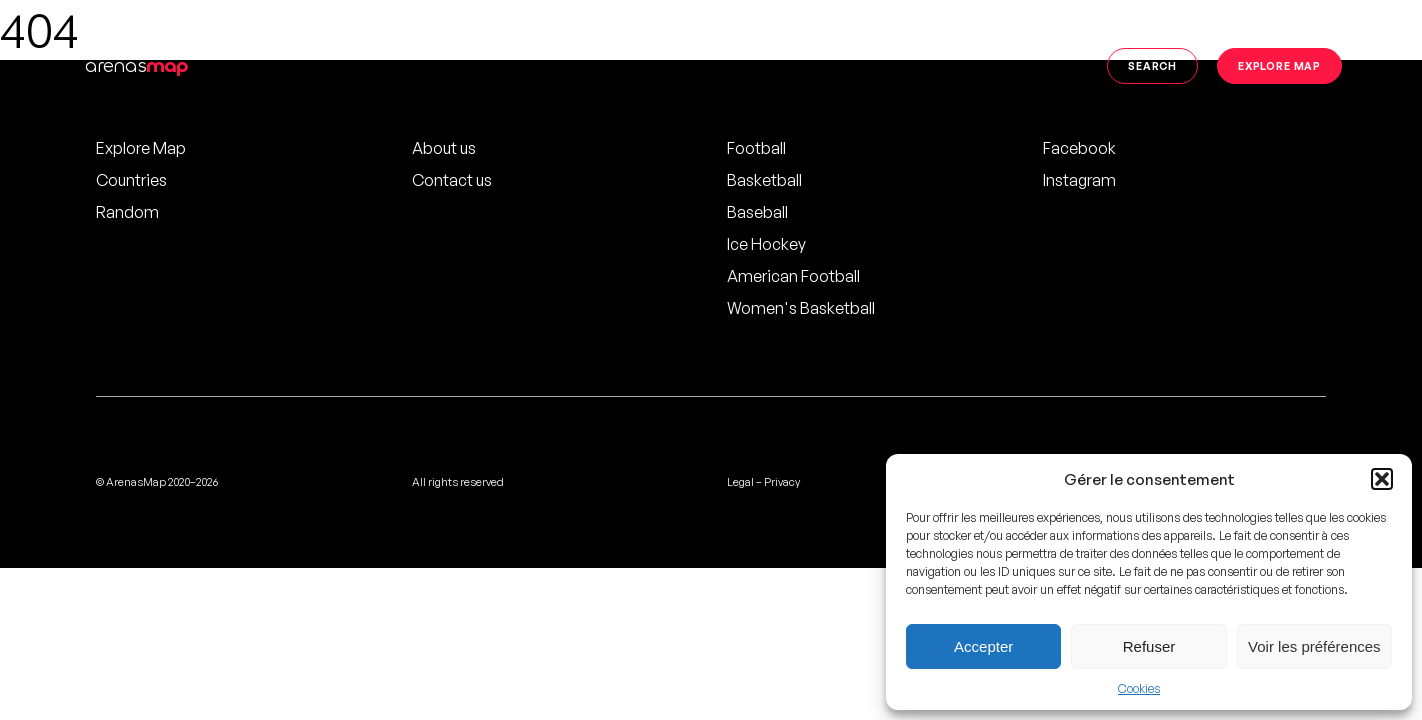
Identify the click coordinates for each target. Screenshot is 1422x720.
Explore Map (141, 148)
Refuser (1149, 646)
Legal (740, 482)
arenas (136, 65)
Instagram (1079, 180)
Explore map (1279, 65)
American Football (793, 276)
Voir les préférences (1314, 646)
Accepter (983, 646)
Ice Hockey (766, 244)
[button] (1382, 479)
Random (127, 212)
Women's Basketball (801, 308)
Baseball (757, 212)
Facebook (1079, 148)
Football (756, 148)
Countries (131, 180)
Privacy (782, 482)
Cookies (1139, 688)
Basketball (764, 180)
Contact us (452, 180)
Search (1152, 65)
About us (444, 148)
